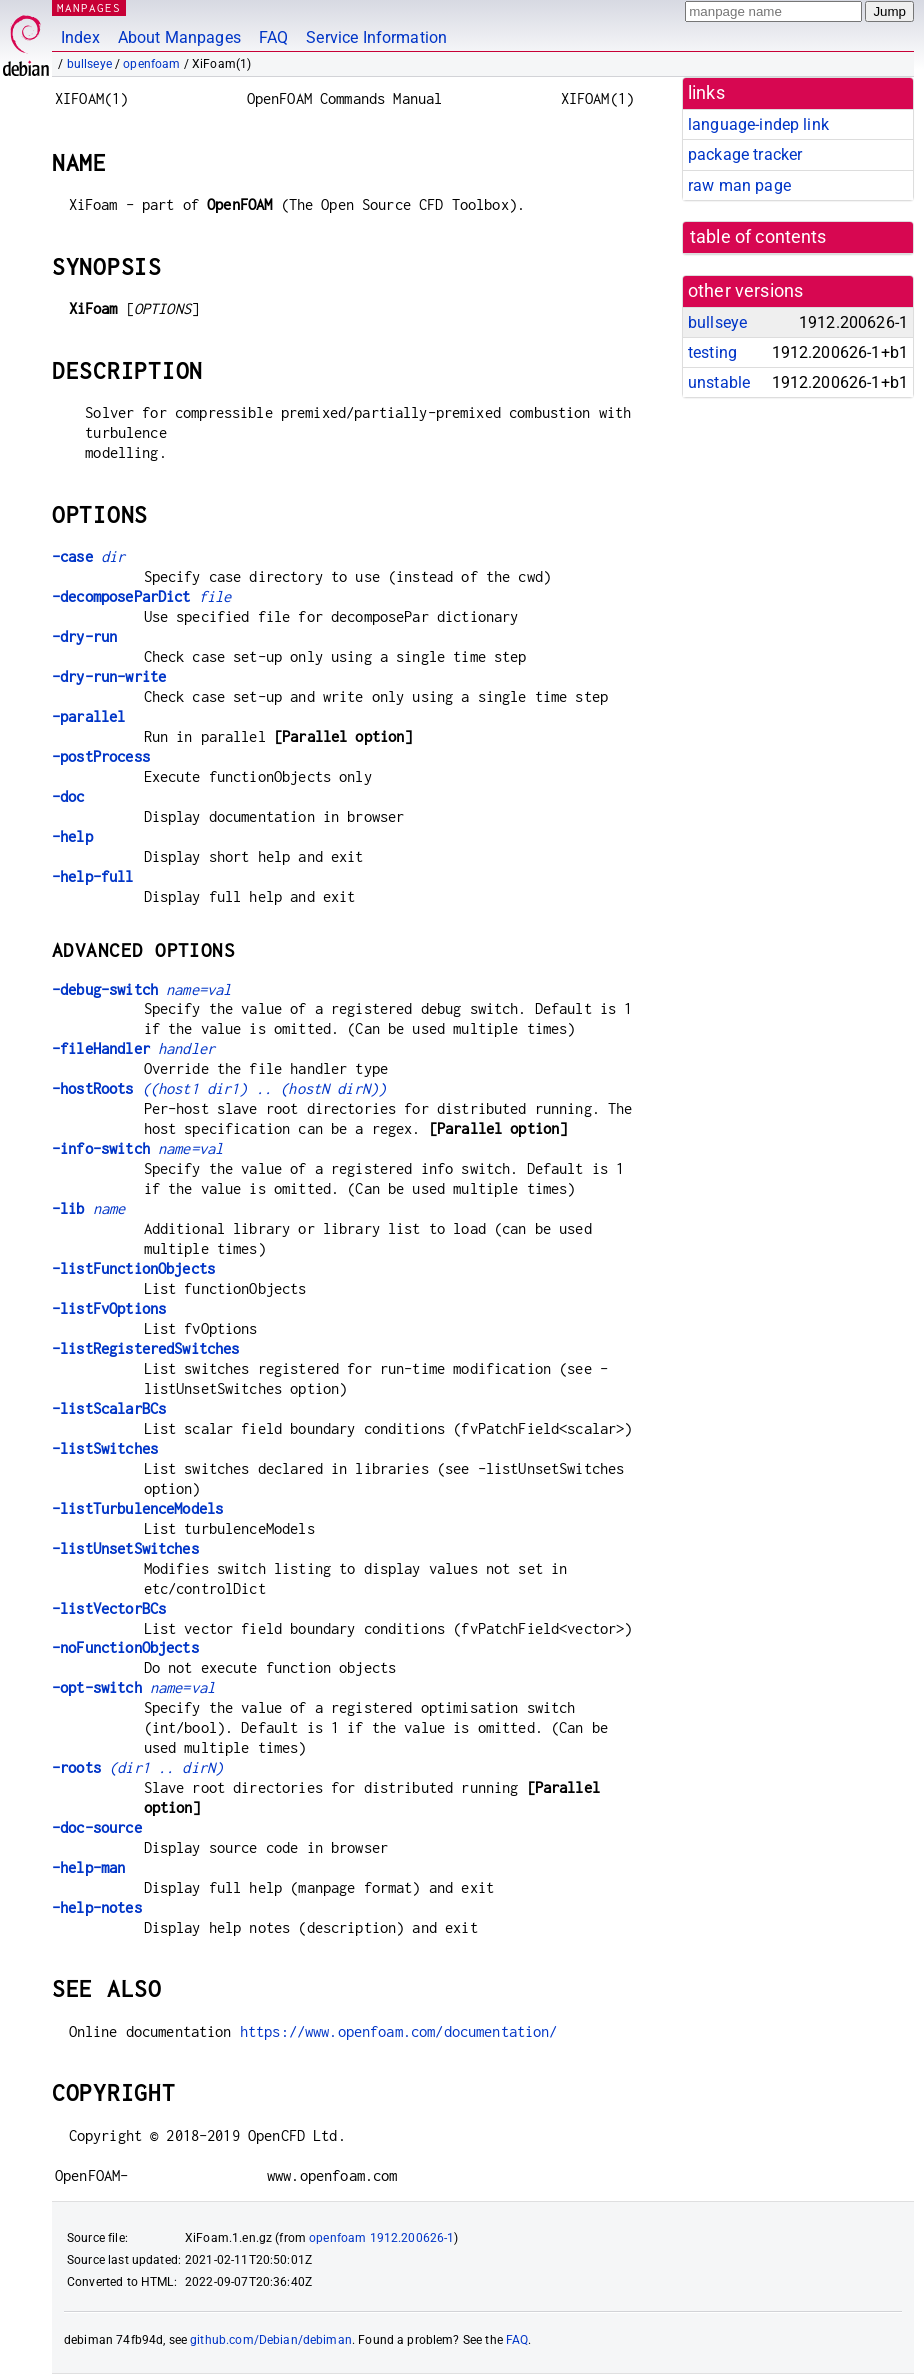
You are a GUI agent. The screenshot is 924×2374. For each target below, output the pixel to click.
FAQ (273, 37)
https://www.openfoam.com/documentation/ (399, 2031)
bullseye (89, 64)
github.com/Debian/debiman (271, 2340)
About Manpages (179, 37)
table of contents (758, 237)
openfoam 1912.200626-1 (381, 2238)
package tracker (745, 154)
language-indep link (758, 124)
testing (712, 352)
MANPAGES (89, 7)
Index (80, 37)
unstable (719, 382)
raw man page (739, 185)
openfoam (151, 64)
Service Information (376, 37)
